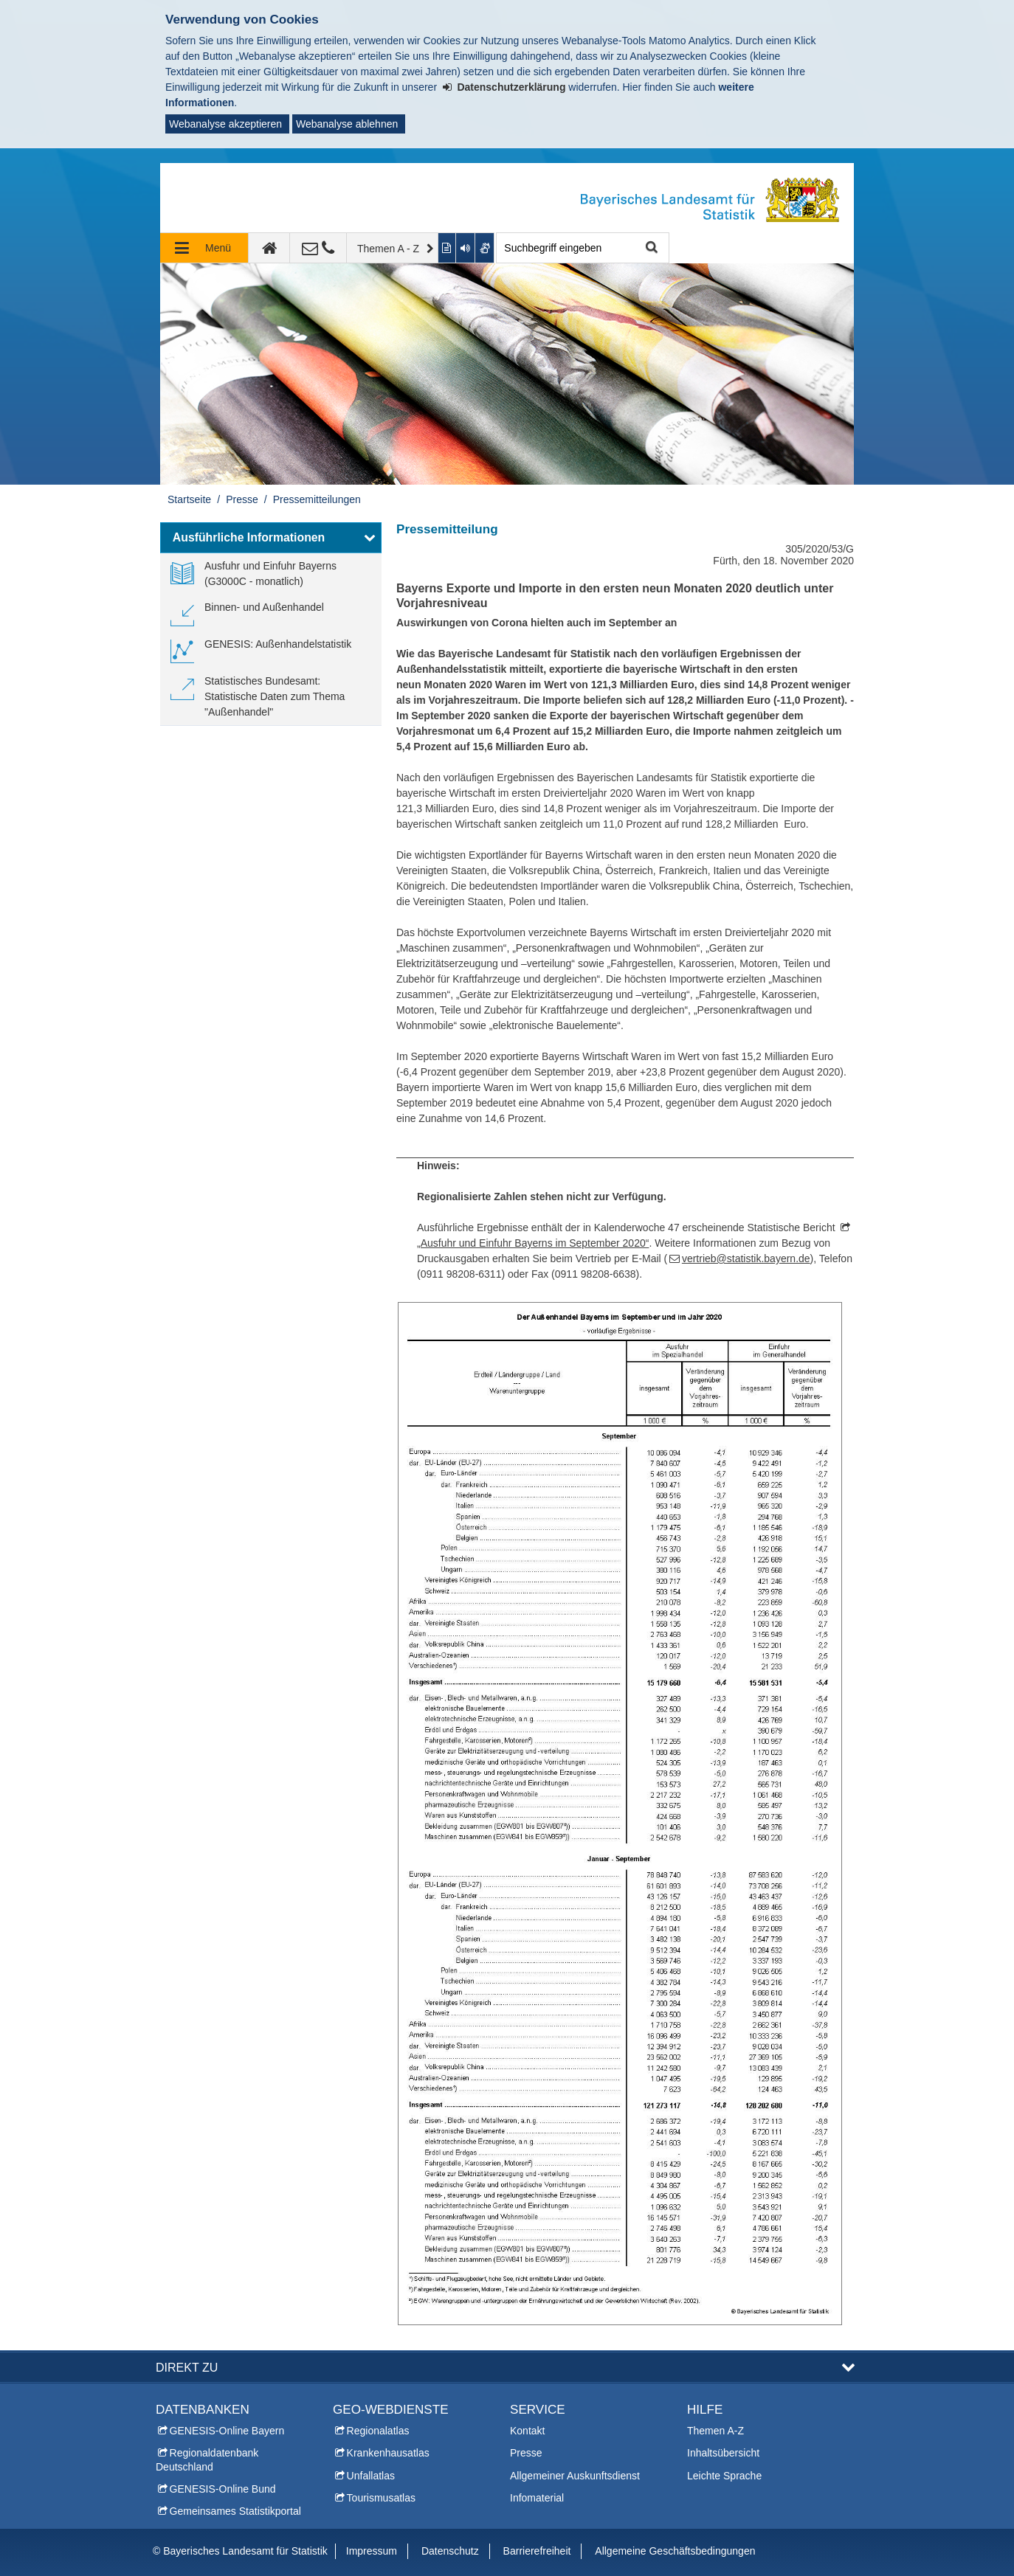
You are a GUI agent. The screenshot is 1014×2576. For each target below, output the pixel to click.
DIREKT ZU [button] (187, 2367)
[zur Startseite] (269, 247)
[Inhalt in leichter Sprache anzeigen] (447, 247)
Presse (242, 499)
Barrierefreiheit (537, 2551)
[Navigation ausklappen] (204, 247)
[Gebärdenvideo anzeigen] (485, 247)
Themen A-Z (715, 2431)
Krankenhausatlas (388, 2453)
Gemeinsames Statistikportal (235, 2511)
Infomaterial (537, 2498)
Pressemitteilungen (317, 499)
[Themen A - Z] (392, 247)
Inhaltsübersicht (723, 2453)
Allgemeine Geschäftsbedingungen (675, 2551)
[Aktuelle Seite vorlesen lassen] (465, 247)
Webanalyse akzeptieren (225, 124)
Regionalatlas (378, 2431)
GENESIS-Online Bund (223, 2489)
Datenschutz (450, 2551)
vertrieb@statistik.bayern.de (746, 1258)
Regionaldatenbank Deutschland (207, 2459)
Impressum (371, 2551)
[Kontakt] (318, 247)
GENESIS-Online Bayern (227, 2431)
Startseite (189, 499)
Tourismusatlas (381, 2498)
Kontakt (527, 2431)
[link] (270, 573)
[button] (271, 538)
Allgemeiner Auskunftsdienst (575, 2476)
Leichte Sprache (724, 2476)
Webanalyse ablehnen (347, 124)
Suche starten (650, 248)
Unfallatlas (371, 2476)
